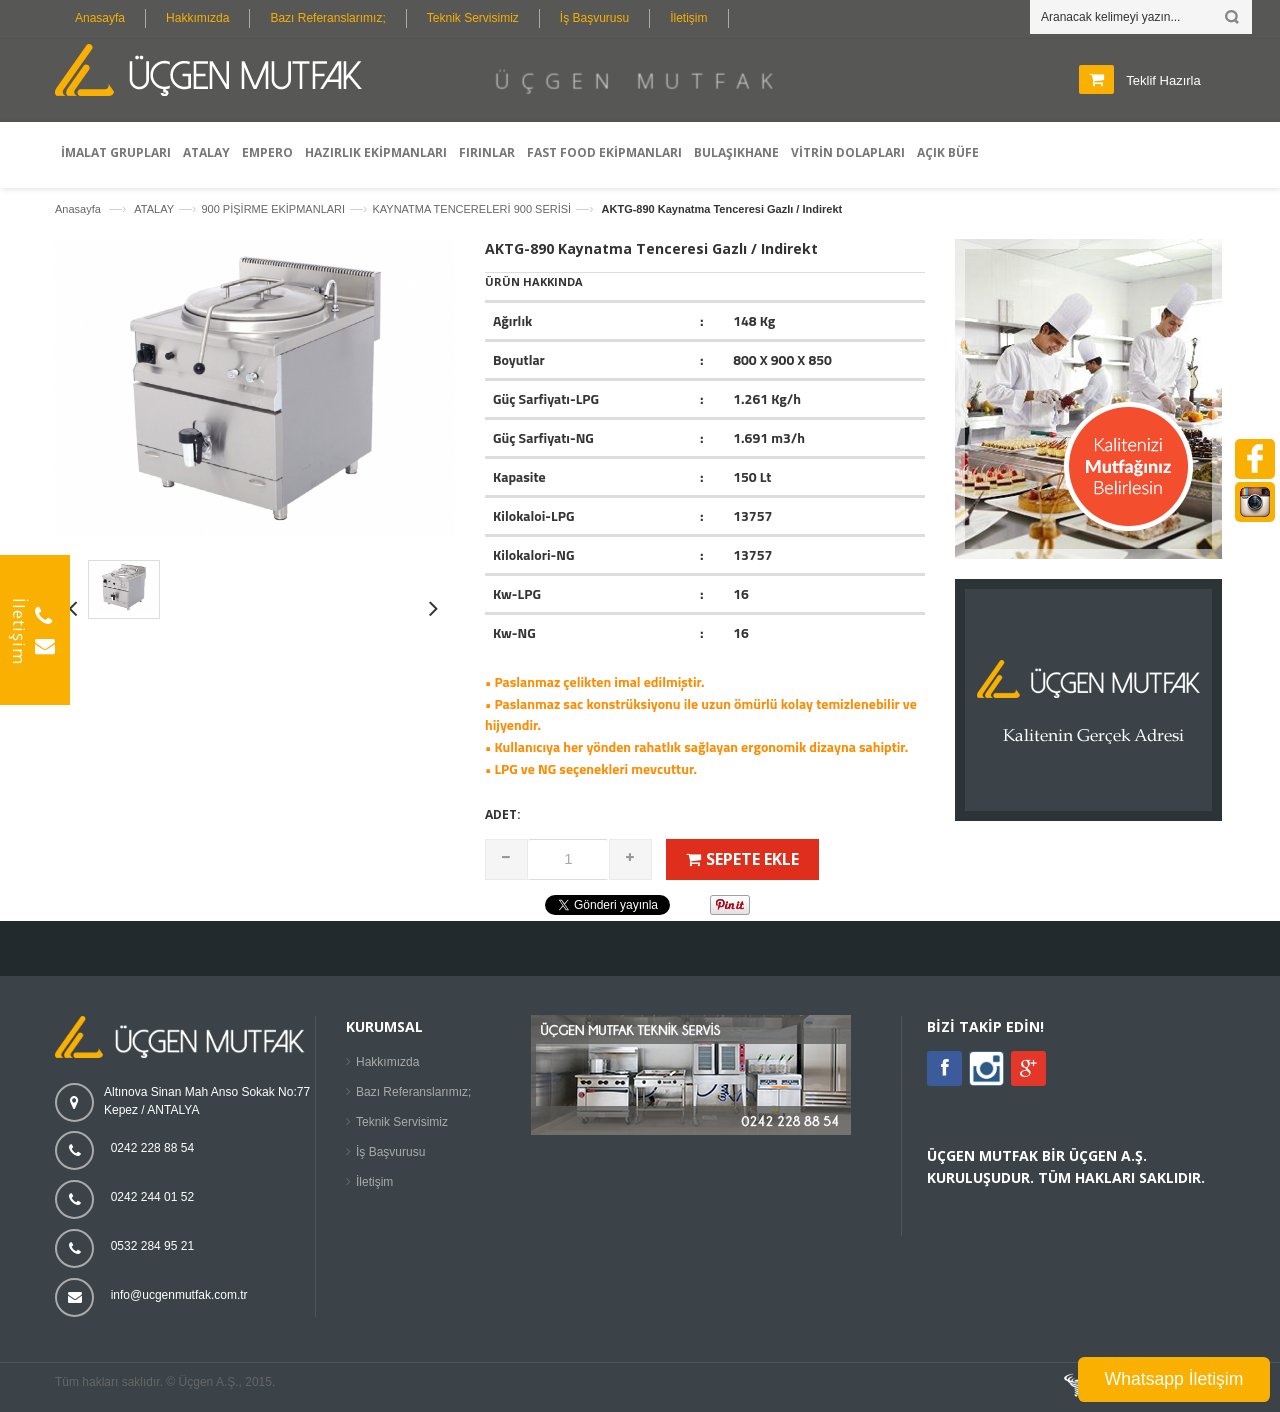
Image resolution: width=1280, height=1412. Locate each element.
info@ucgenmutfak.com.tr (179, 1295)
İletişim (688, 18)
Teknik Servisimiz (473, 18)
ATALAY (154, 209)
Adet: (503, 814)
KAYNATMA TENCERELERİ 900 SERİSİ (471, 209)
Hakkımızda (197, 18)
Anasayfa (100, 18)
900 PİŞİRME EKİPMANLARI (273, 209)
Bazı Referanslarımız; (327, 18)
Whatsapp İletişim (1174, 1379)
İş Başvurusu (594, 18)
